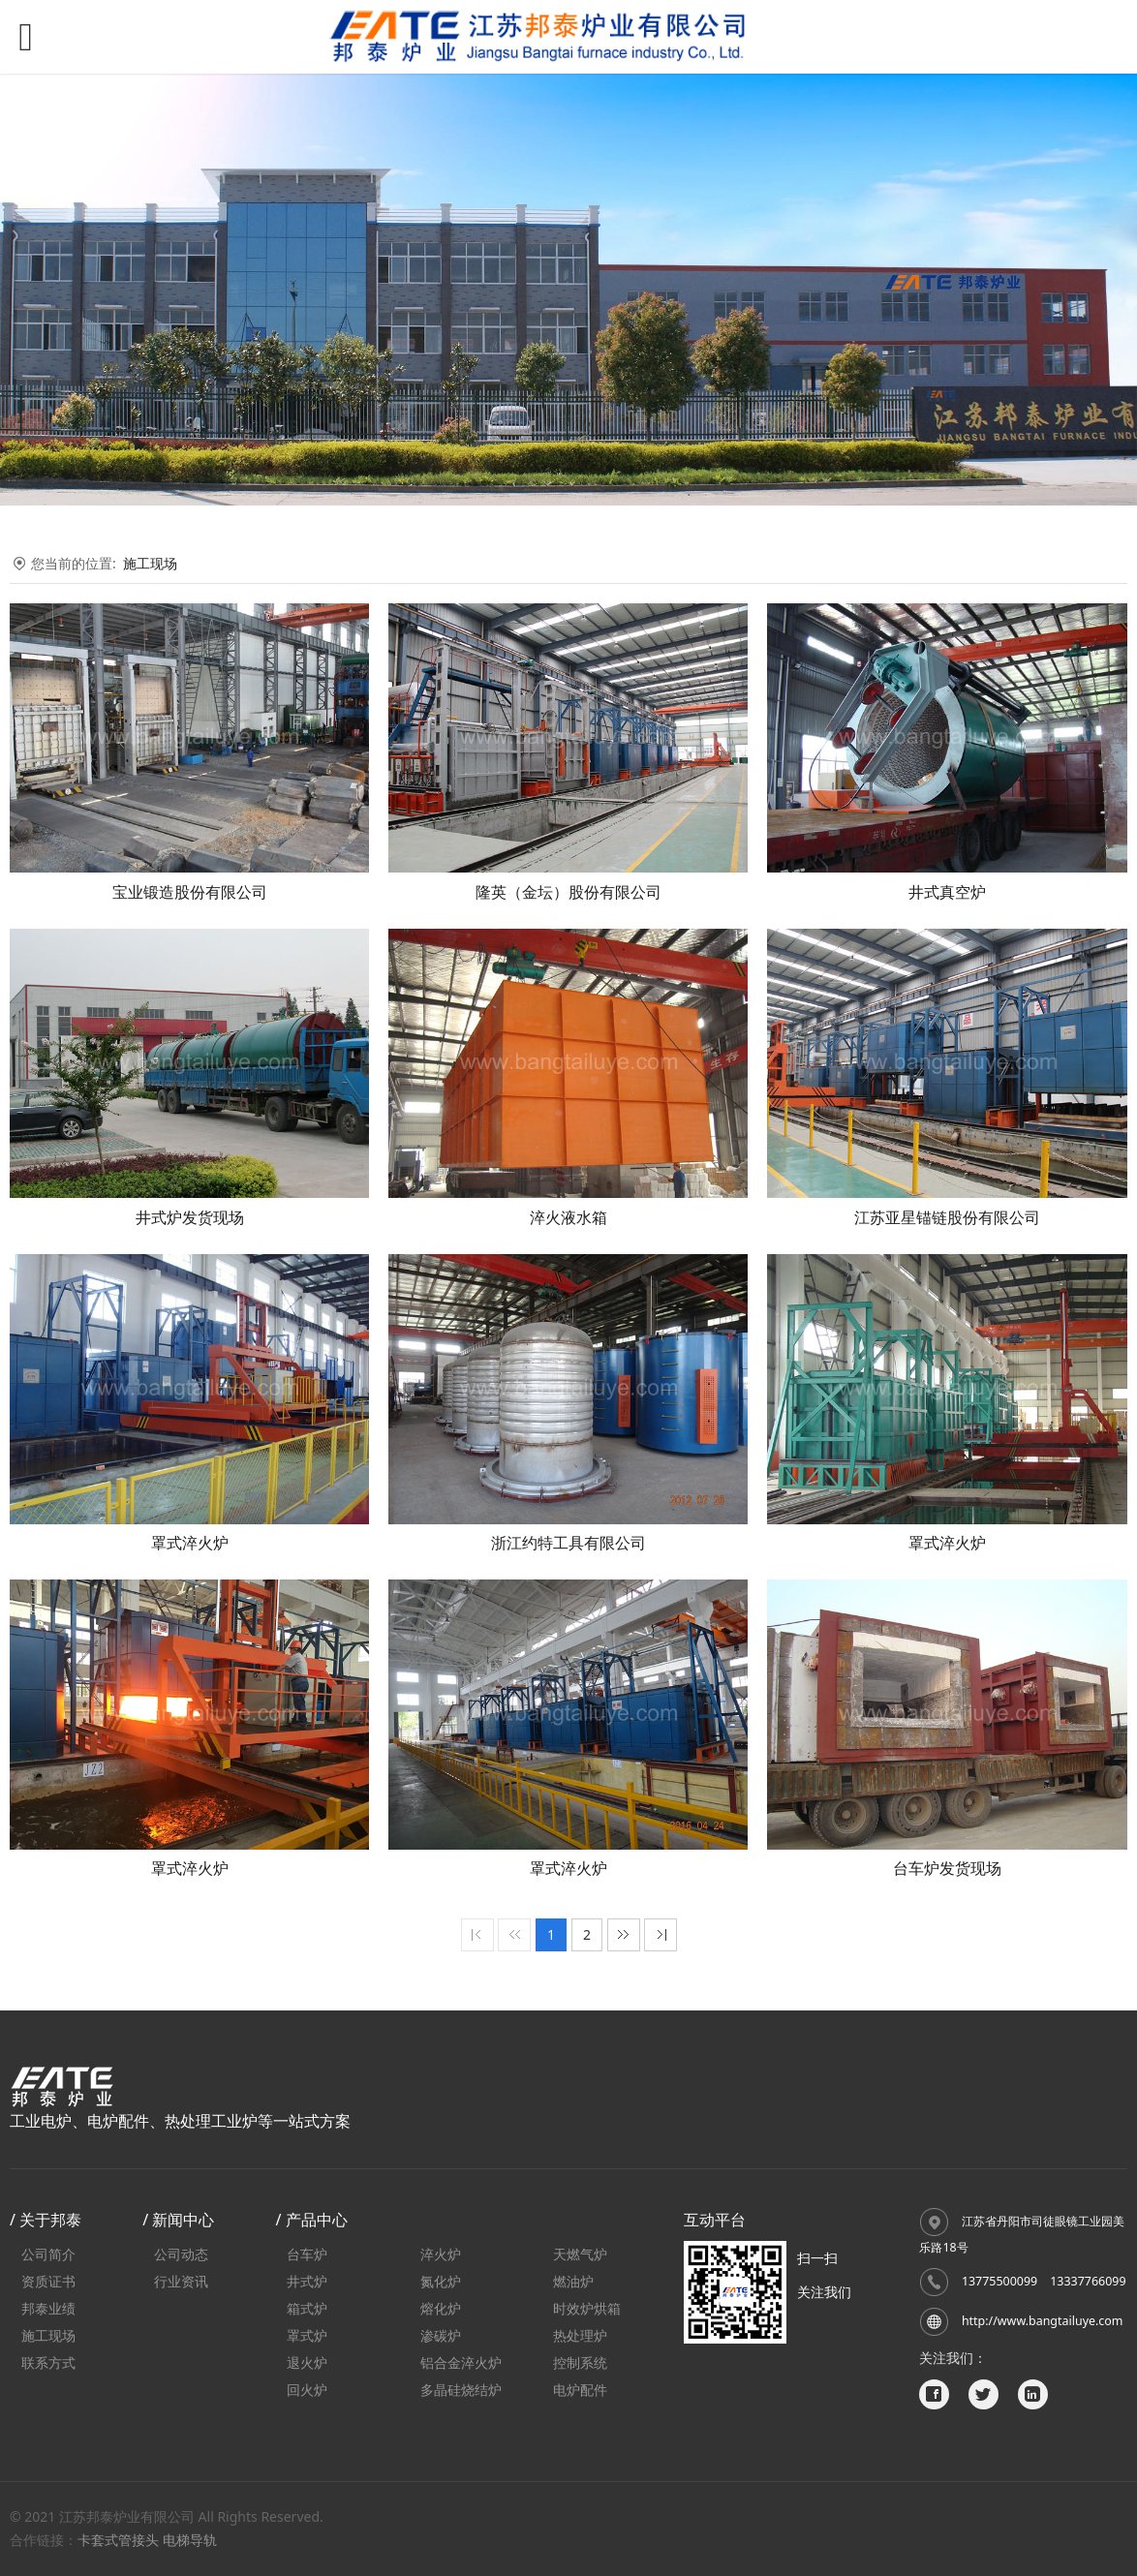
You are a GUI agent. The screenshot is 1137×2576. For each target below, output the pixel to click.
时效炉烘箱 (587, 2308)
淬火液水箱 (568, 1217)
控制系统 (580, 2362)
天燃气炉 (580, 2254)
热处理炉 (580, 2335)
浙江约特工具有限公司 (568, 1542)
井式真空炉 (947, 892)
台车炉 (307, 2254)
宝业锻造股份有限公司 (189, 892)
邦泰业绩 (48, 2308)
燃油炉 (573, 2281)
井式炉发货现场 (190, 1217)
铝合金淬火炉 (461, 2362)
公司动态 (181, 2254)
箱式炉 (307, 2308)
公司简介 (48, 2254)
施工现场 (150, 563)
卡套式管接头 (118, 2539)
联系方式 (48, 2362)
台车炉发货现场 (947, 1868)
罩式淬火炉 (190, 1542)
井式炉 (307, 2281)
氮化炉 (440, 2281)
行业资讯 (181, 2281)
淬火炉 (440, 2254)
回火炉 (307, 2389)
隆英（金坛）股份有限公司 (568, 892)
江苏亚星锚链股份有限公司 (947, 1217)
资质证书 (48, 2281)
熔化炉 (440, 2308)
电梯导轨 (190, 2539)
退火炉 (307, 2362)
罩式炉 (307, 2335)
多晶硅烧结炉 (461, 2389)
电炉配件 (580, 2389)
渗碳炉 (440, 2335)
